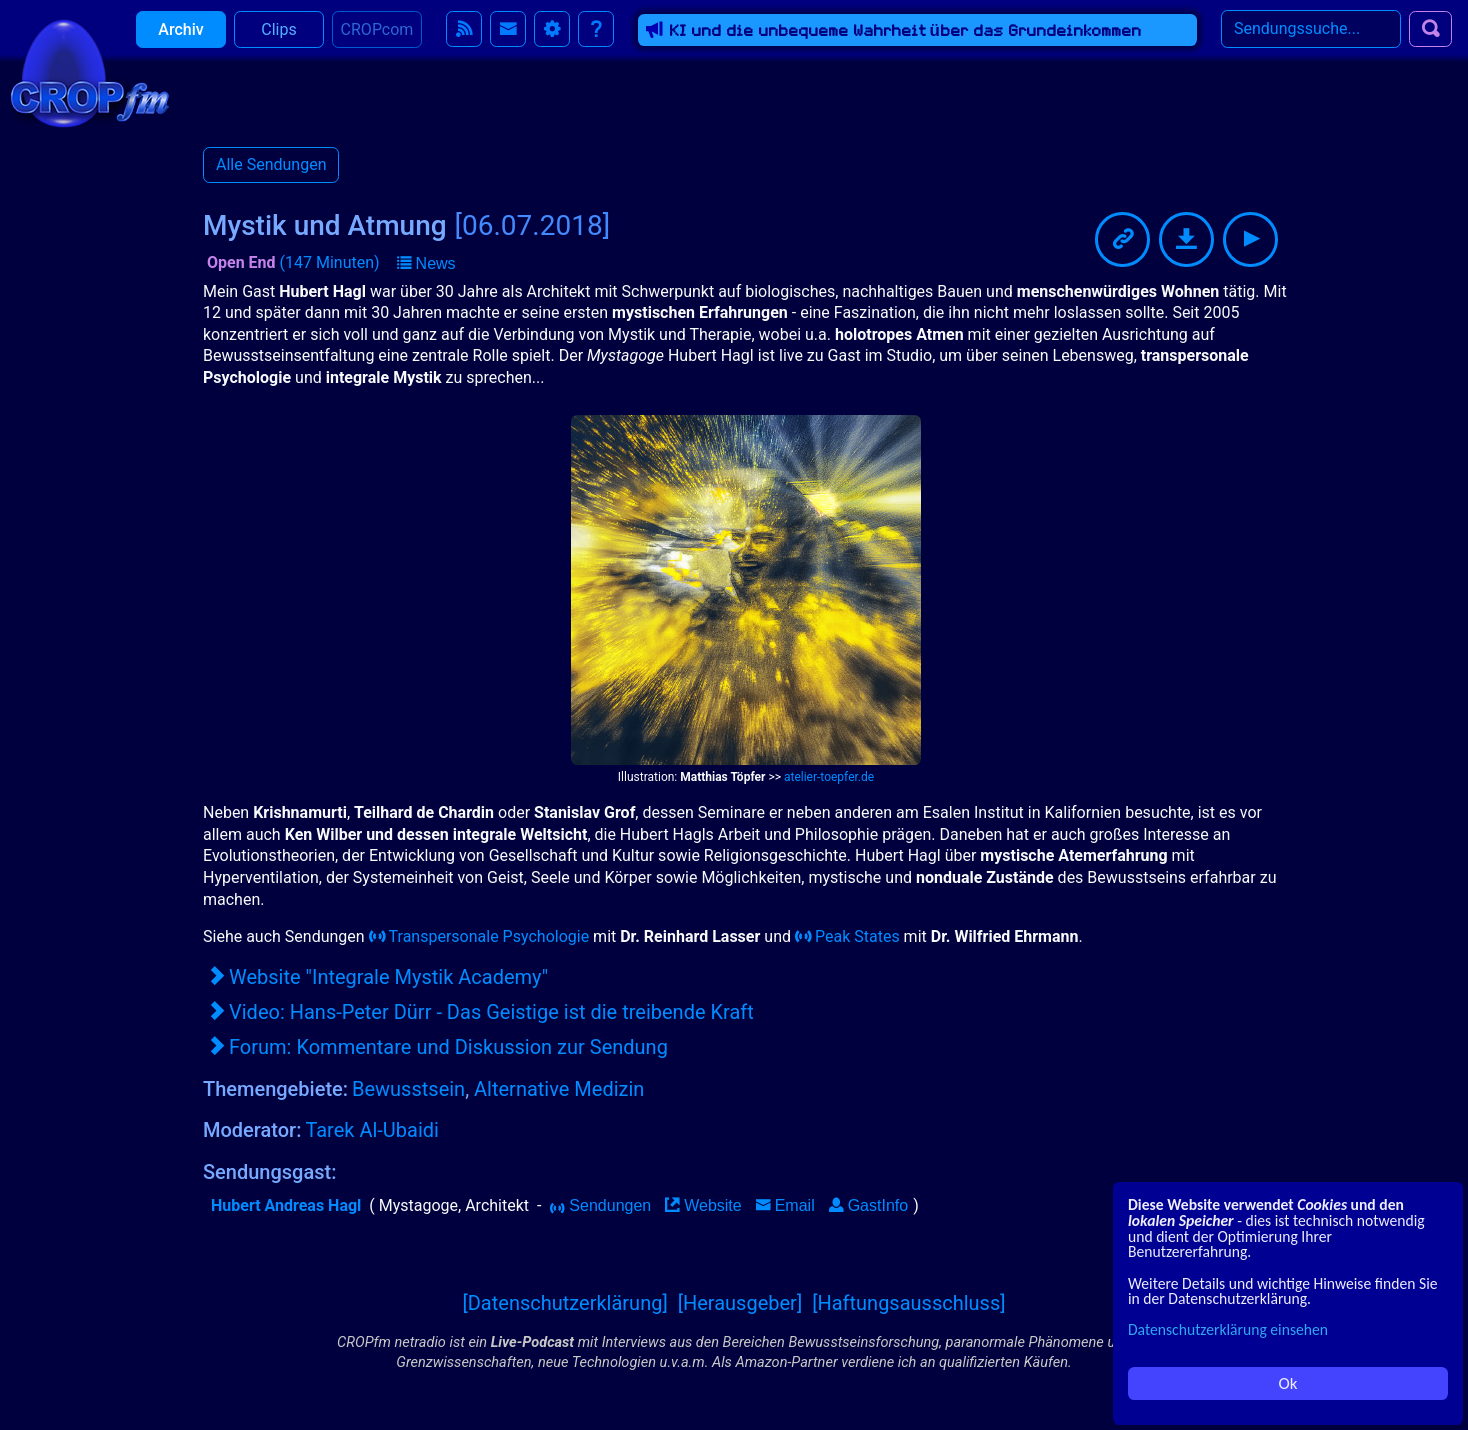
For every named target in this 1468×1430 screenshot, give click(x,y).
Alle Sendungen (271, 164)
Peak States (847, 936)
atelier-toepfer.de (829, 777)
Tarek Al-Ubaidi (372, 1130)
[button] (426, 264)
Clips (278, 39)
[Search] (1311, 39)
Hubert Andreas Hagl (286, 1205)
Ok (1288, 1383)
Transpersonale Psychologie (479, 936)
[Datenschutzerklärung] (564, 1303)
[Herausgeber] (740, 1303)
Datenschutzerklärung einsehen (1228, 1329)
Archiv (180, 39)
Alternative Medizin (559, 1089)
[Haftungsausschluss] (908, 1303)
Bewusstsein (408, 1089)
